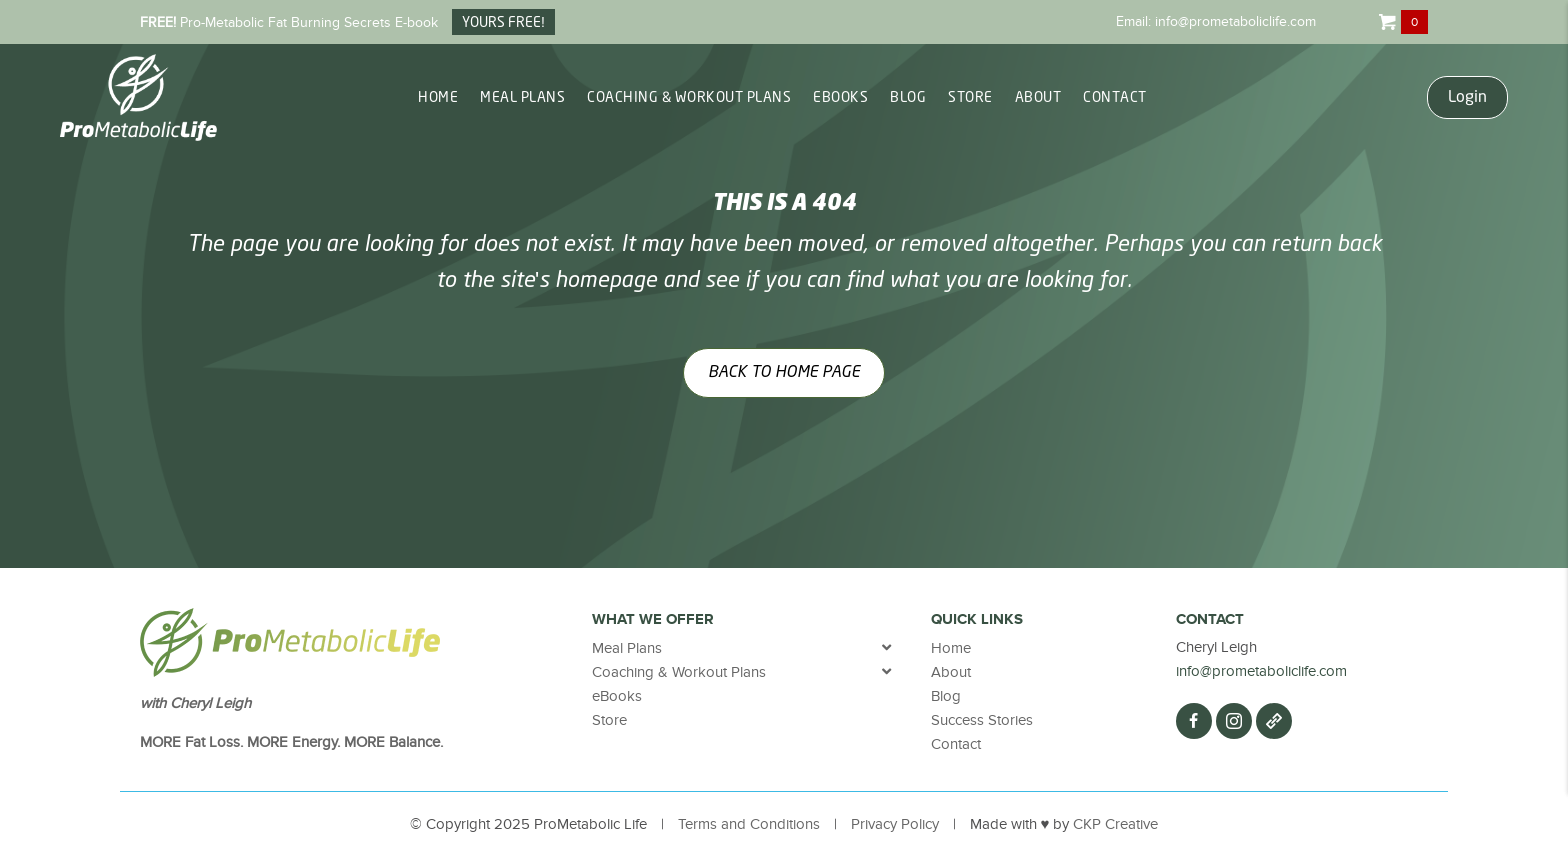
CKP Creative (1115, 824)
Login (1467, 97)
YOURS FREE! (503, 23)
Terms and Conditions (749, 824)
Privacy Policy (895, 824)
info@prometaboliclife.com (1235, 21)
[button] (1194, 721)
